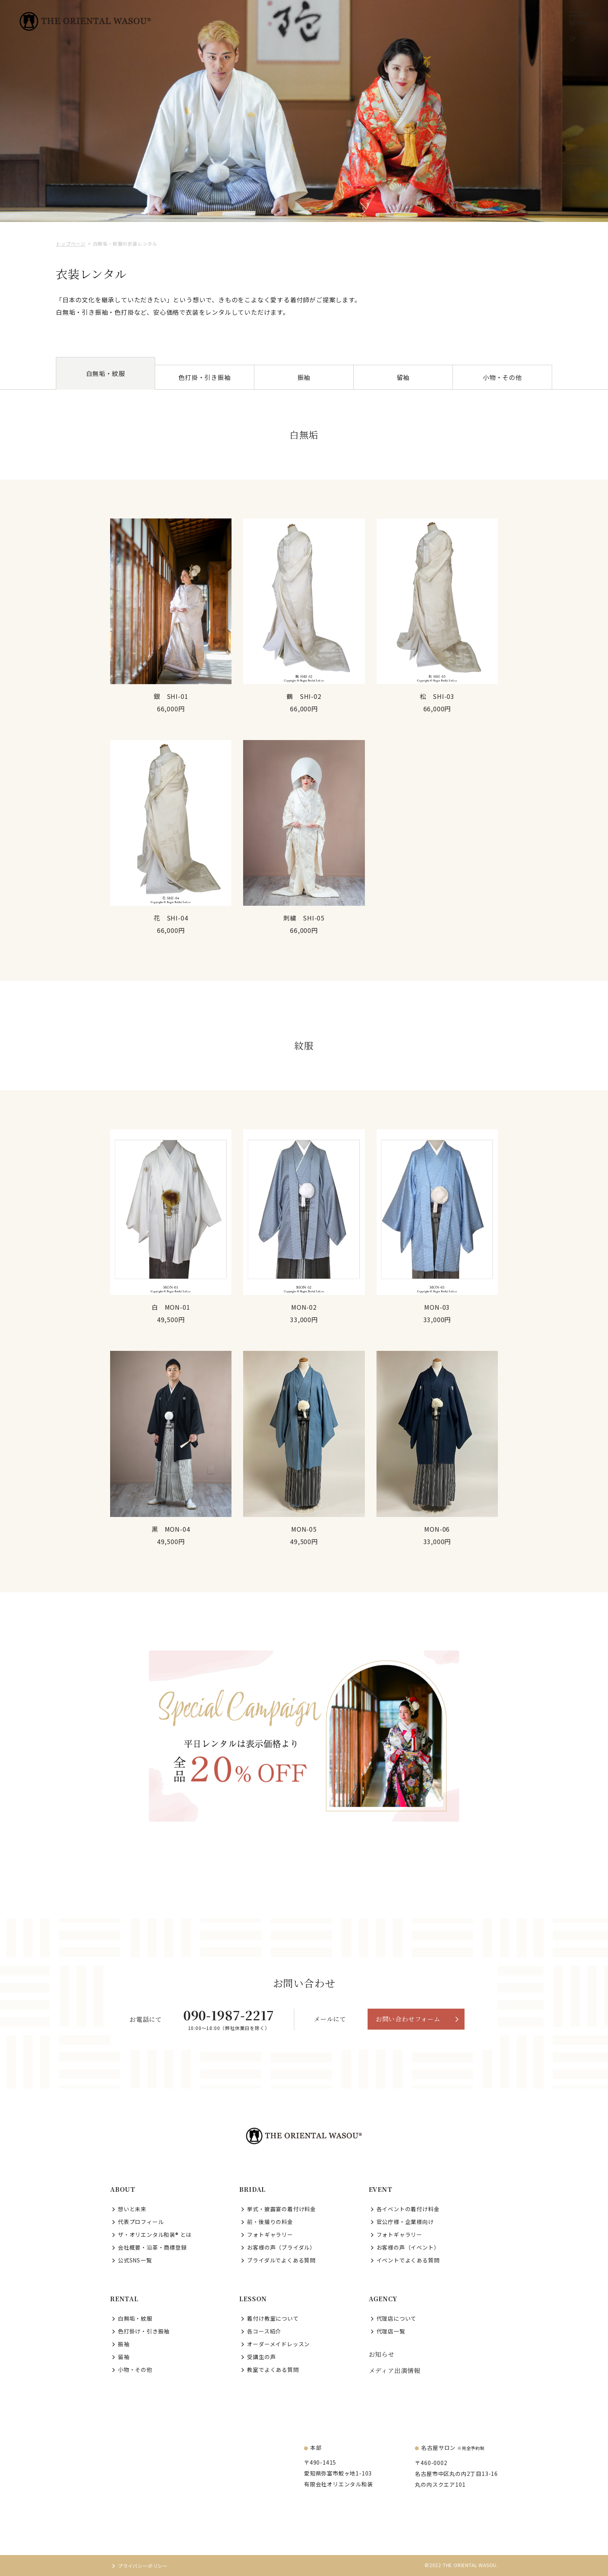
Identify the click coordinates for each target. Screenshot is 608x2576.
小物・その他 (502, 377)
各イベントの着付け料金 (408, 2209)
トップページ (71, 243)
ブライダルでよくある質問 (281, 2260)
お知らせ (382, 2354)
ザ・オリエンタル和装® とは (155, 2234)
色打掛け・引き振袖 (143, 2331)
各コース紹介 (264, 2331)
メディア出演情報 (394, 2370)
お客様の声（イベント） (408, 2247)
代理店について (397, 2318)
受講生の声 (261, 2357)
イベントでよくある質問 (408, 2260)
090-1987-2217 (228, 2015)
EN (584, 38)
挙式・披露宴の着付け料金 (281, 2209)
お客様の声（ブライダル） (281, 2247)
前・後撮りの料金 (270, 2222)
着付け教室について (273, 2318)
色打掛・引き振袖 (204, 377)
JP (573, 38)
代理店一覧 (391, 2331)
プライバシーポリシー (143, 2566)
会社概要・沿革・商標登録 (152, 2247)
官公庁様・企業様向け (405, 2222)
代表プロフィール (141, 2222)
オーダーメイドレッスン (278, 2344)
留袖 (403, 377)
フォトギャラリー (270, 2234)
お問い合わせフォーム (408, 2018)
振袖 (304, 377)
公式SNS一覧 (135, 2260)
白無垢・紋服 (135, 2318)
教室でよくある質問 (273, 2369)
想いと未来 (132, 2209)
